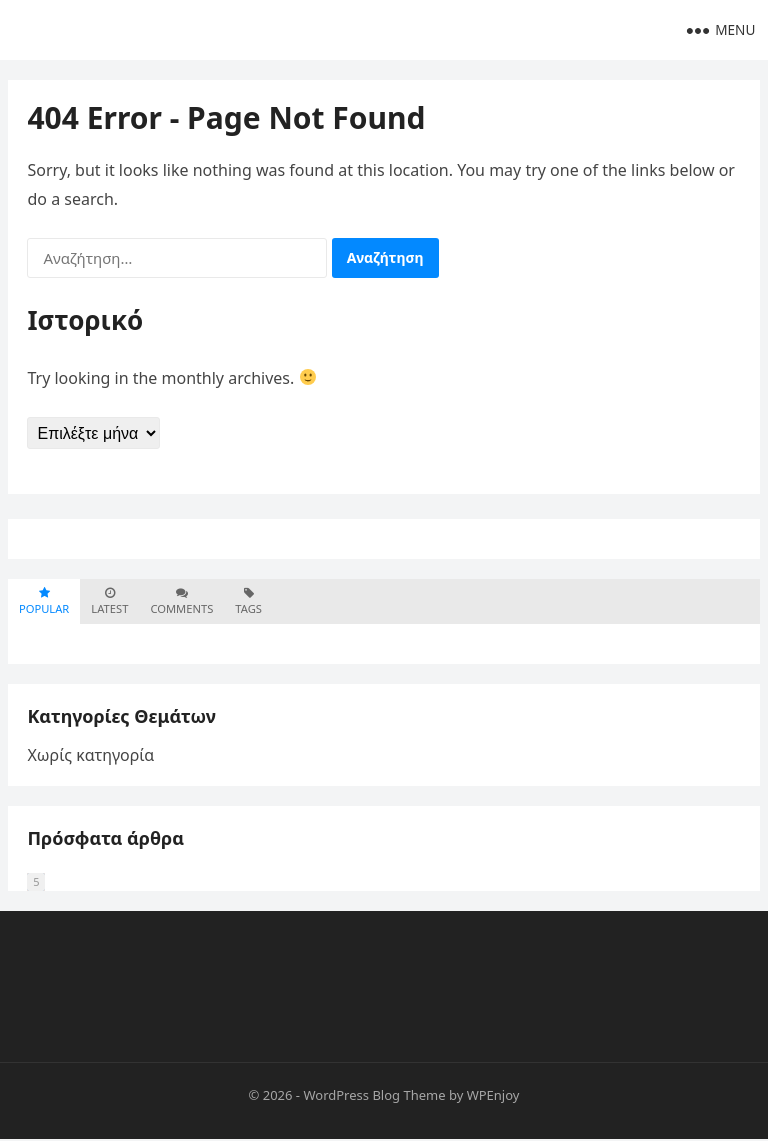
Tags (248, 602)
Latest (109, 602)
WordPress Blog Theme (374, 1097)
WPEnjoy (493, 1097)
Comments (181, 602)
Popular (44, 602)
